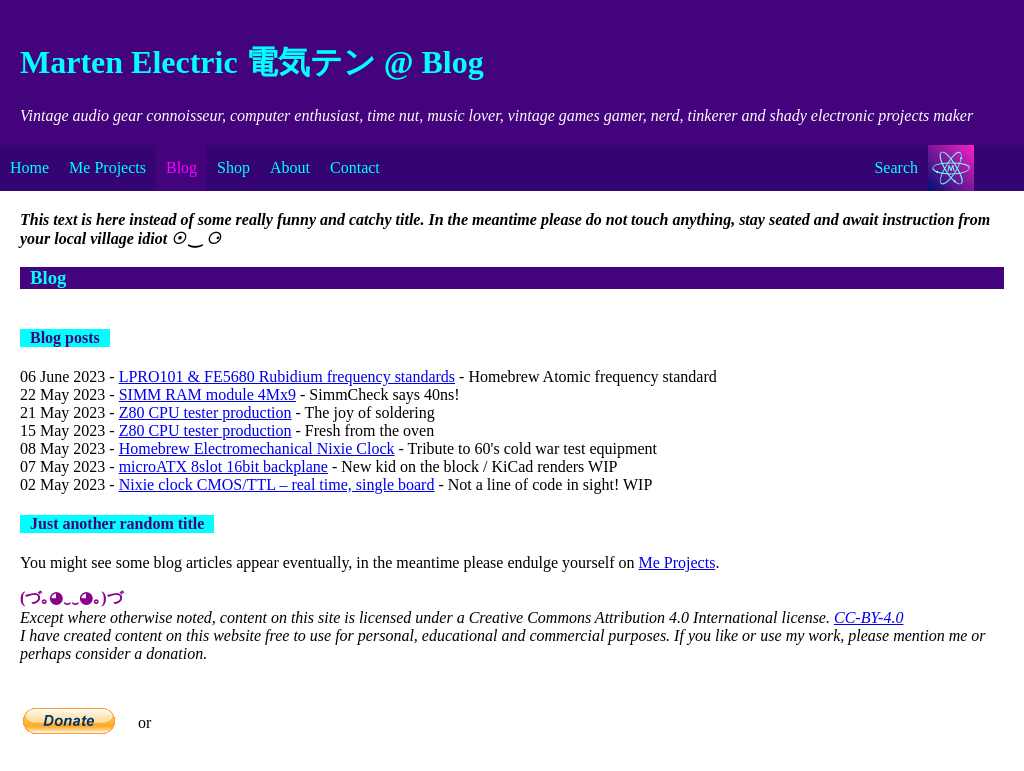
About (290, 167)
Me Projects (107, 167)
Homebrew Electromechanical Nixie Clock (257, 448)
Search (896, 167)
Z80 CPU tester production (205, 412)
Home (29, 167)
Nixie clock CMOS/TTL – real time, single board (277, 484)
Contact (355, 167)
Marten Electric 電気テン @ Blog (252, 62)
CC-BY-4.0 (868, 617)
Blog (181, 167)
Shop (233, 167)
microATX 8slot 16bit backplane (223, 466)
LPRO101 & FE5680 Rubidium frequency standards (287, 376)
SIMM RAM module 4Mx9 (207, 394)
